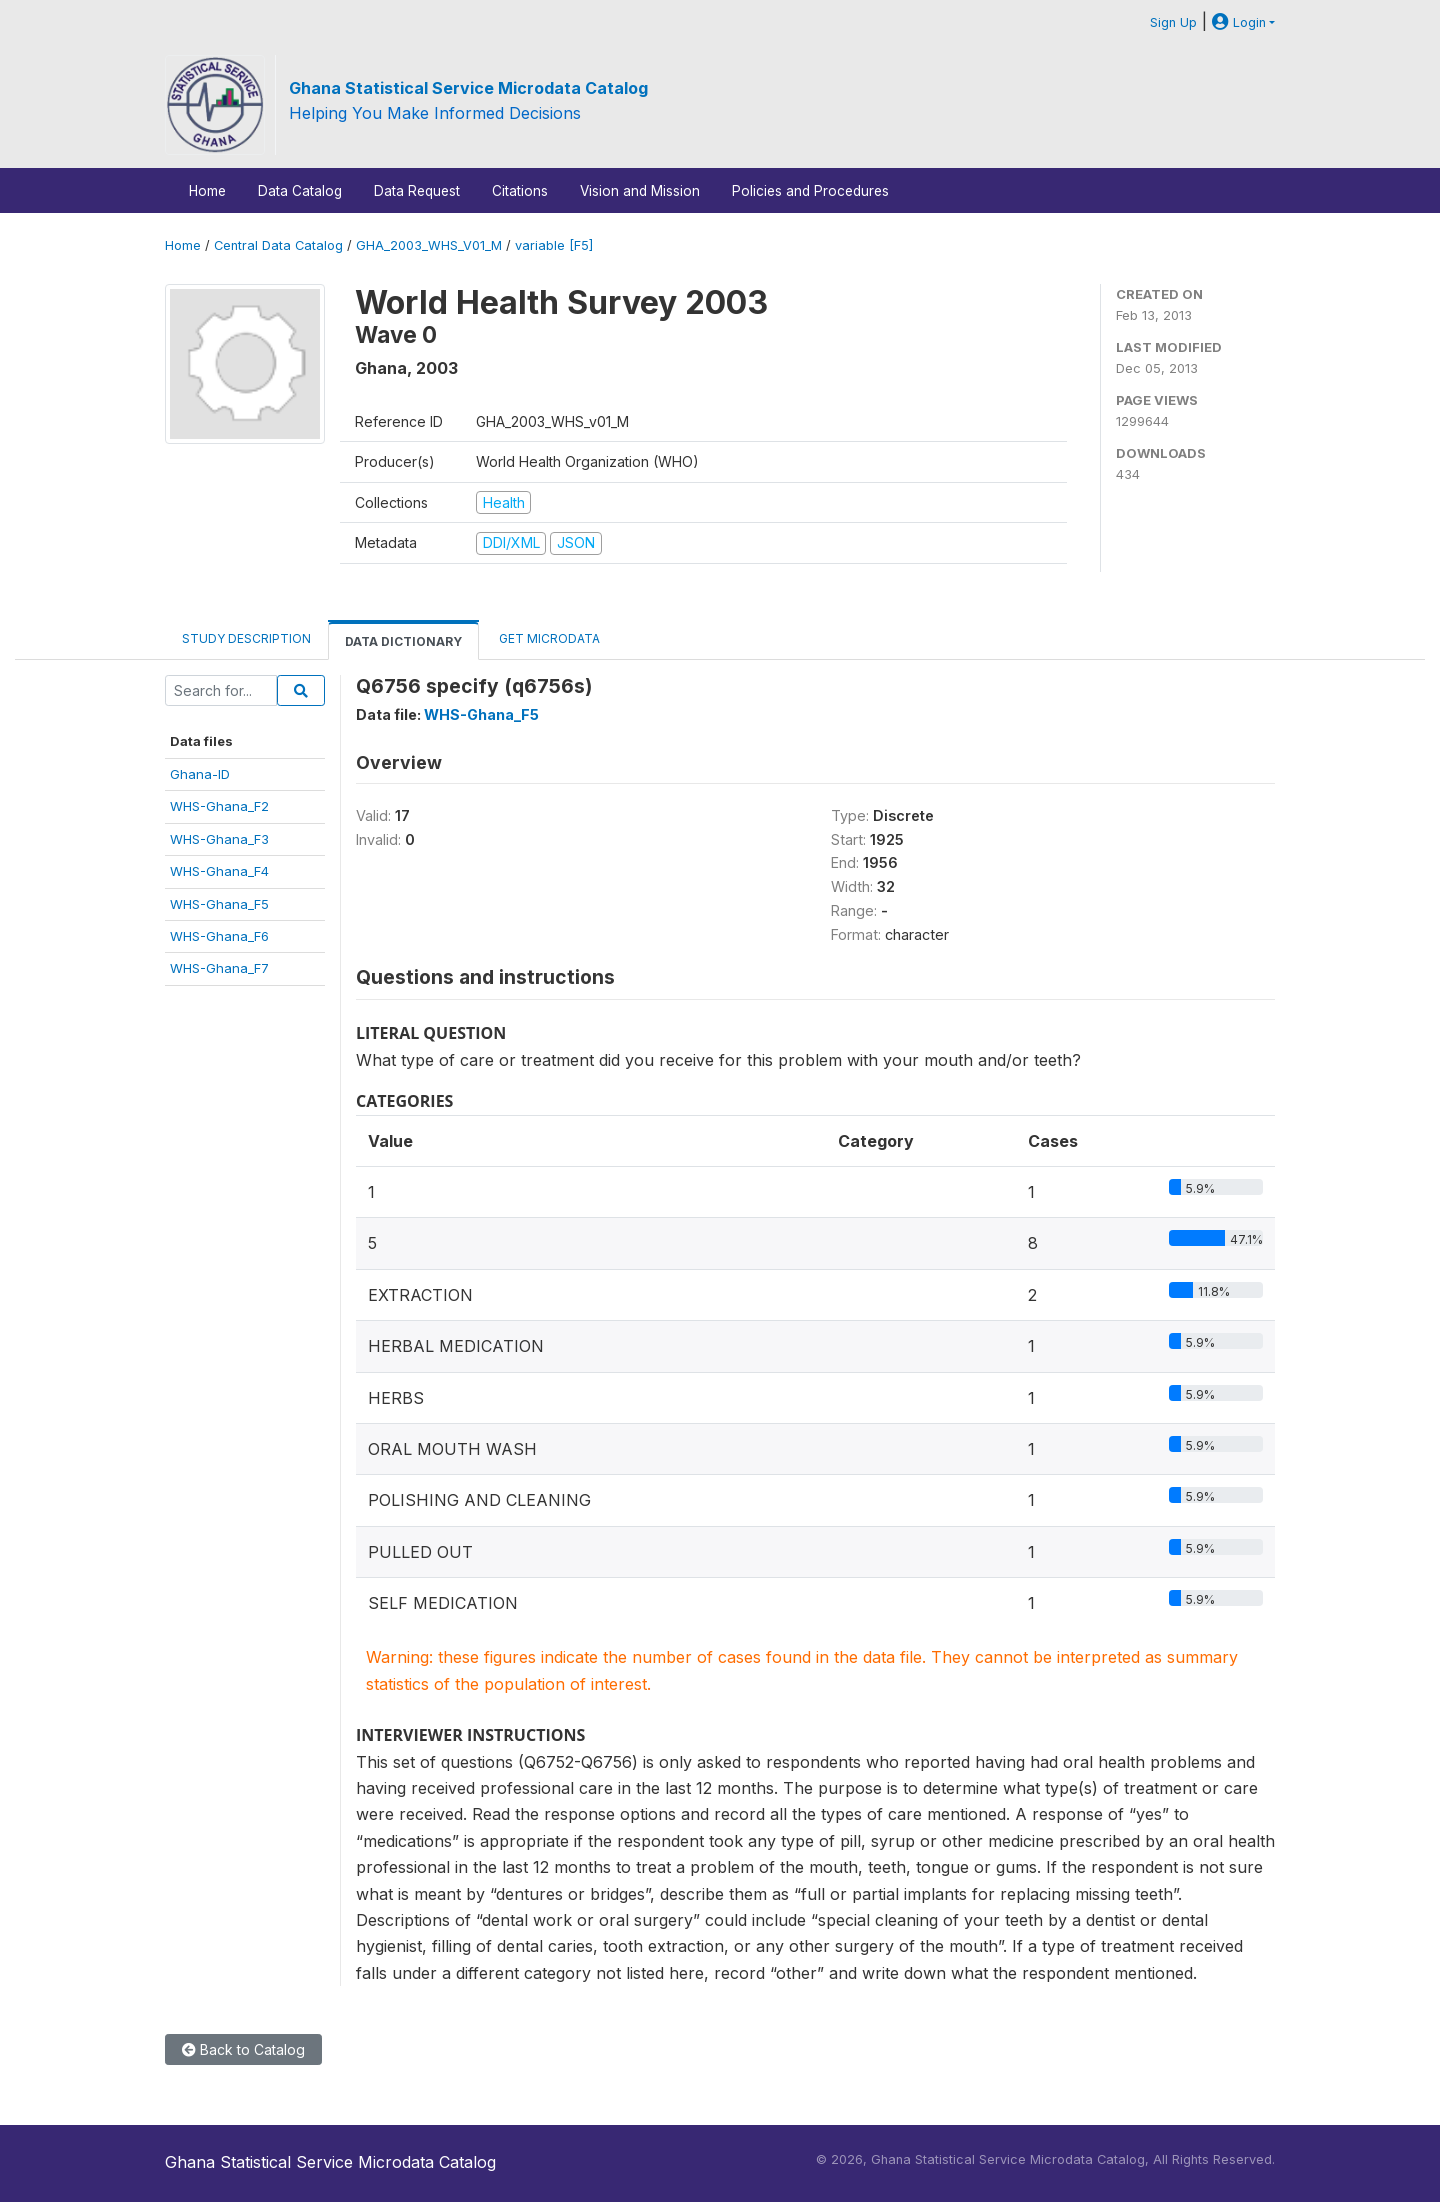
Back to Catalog (243, 2049)
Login (1239, 22)
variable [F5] (554, 245)
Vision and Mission (640, 191)
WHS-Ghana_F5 (219, 904)
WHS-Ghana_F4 (219, 871)
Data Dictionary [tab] (403, 641)
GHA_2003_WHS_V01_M (429, 245)
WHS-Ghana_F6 (219, 936)
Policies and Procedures (810, 191)
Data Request (417, 191)
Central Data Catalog (278, 245)
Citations (520, 191)
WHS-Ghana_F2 (219, 806)
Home (207, 191)
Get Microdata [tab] (548, 638)
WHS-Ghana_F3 (219, 839)
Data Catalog (300, 191)
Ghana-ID (200, 774)
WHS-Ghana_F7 (219, 968)
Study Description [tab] (246, 638)
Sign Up (1173, 22)
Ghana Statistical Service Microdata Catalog (468, 88)
